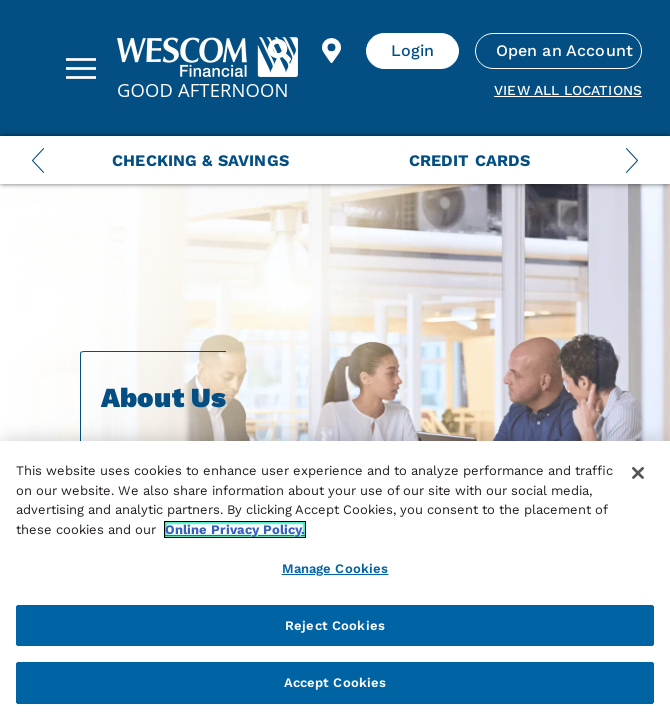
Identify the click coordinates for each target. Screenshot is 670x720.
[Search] (280, 51)
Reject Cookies (335, 625)
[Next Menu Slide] (632, 160)
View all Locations (568, 90)
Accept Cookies (335, 682)
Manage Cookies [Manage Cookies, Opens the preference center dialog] (335, 568)
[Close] (638, 473)
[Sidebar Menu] (81, 68)
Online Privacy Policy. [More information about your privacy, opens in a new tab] (235, 529)
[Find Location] (332, 51)
